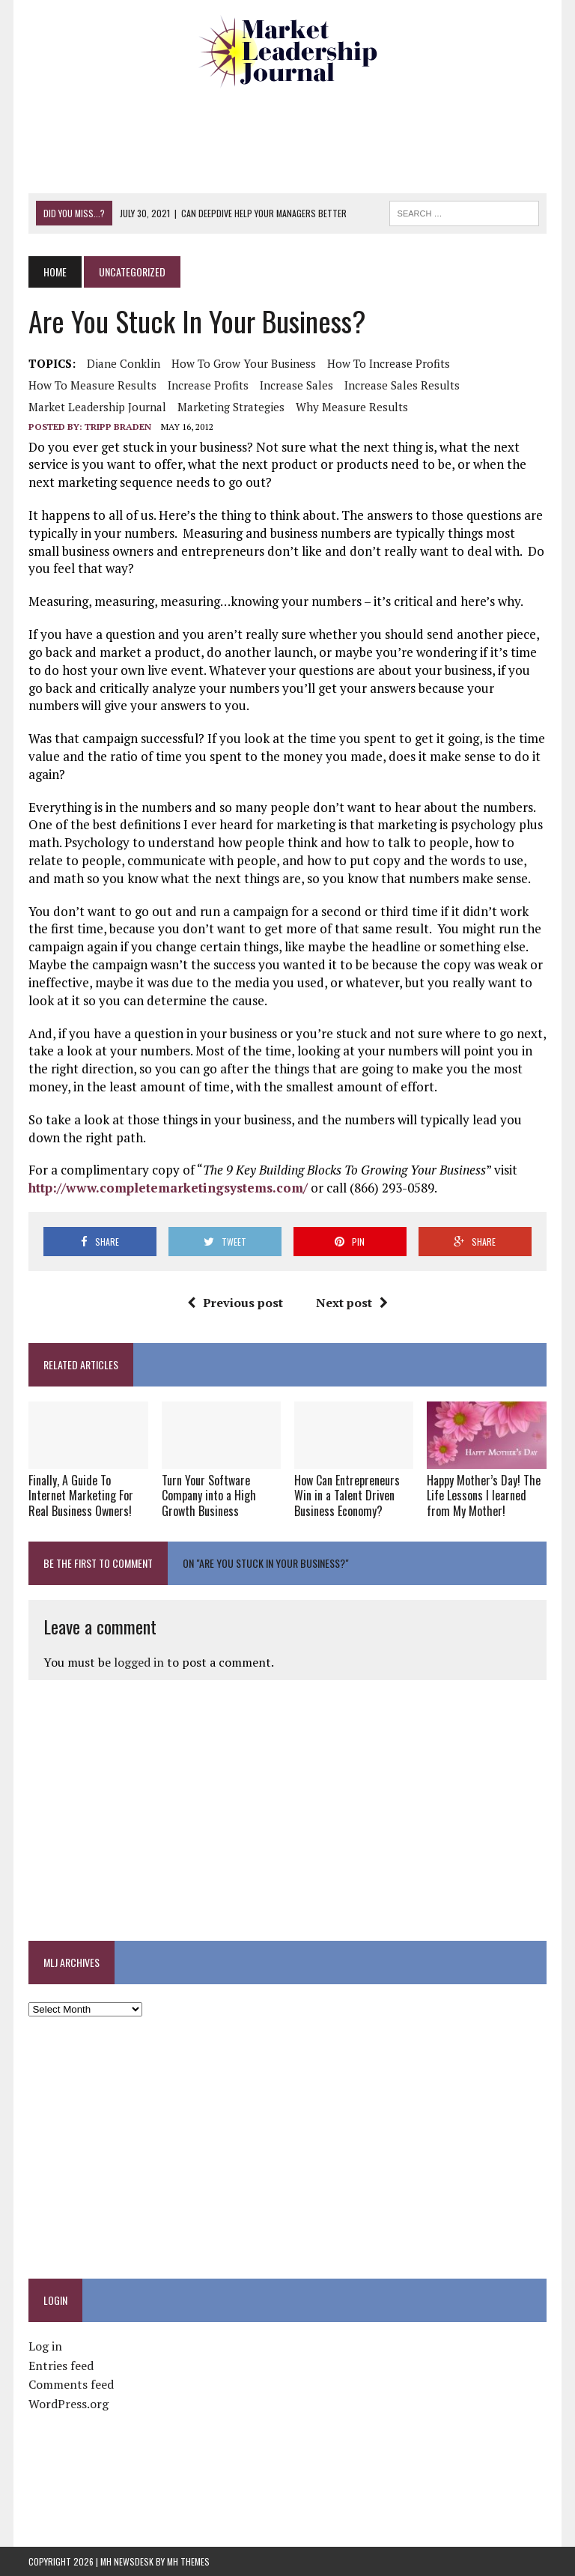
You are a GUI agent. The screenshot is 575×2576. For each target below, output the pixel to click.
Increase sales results (402, 385)
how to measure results (92, 385)
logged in (139, 1662)
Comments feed (71, 2384)
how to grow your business (243, 363)
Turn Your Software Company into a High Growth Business (209, 1496)
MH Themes (188, 2561)
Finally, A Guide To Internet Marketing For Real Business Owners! (80, 1496)
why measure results (352, 406)
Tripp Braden (118, 426)
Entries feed (61, 2365)
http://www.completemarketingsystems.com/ (168, 1187)
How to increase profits (388, 363)
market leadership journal (97, 406)
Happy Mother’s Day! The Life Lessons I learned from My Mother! (484, 1496)
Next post (352, 1302)
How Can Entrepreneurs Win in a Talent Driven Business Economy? (347, 1496)
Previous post (235, 1302)
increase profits (208, 385)
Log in (45, 2346)
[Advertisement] (301, 138)
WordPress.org (68, 2403)
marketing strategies (231, 406)
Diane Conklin (123, 363)
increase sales (296, 385)
